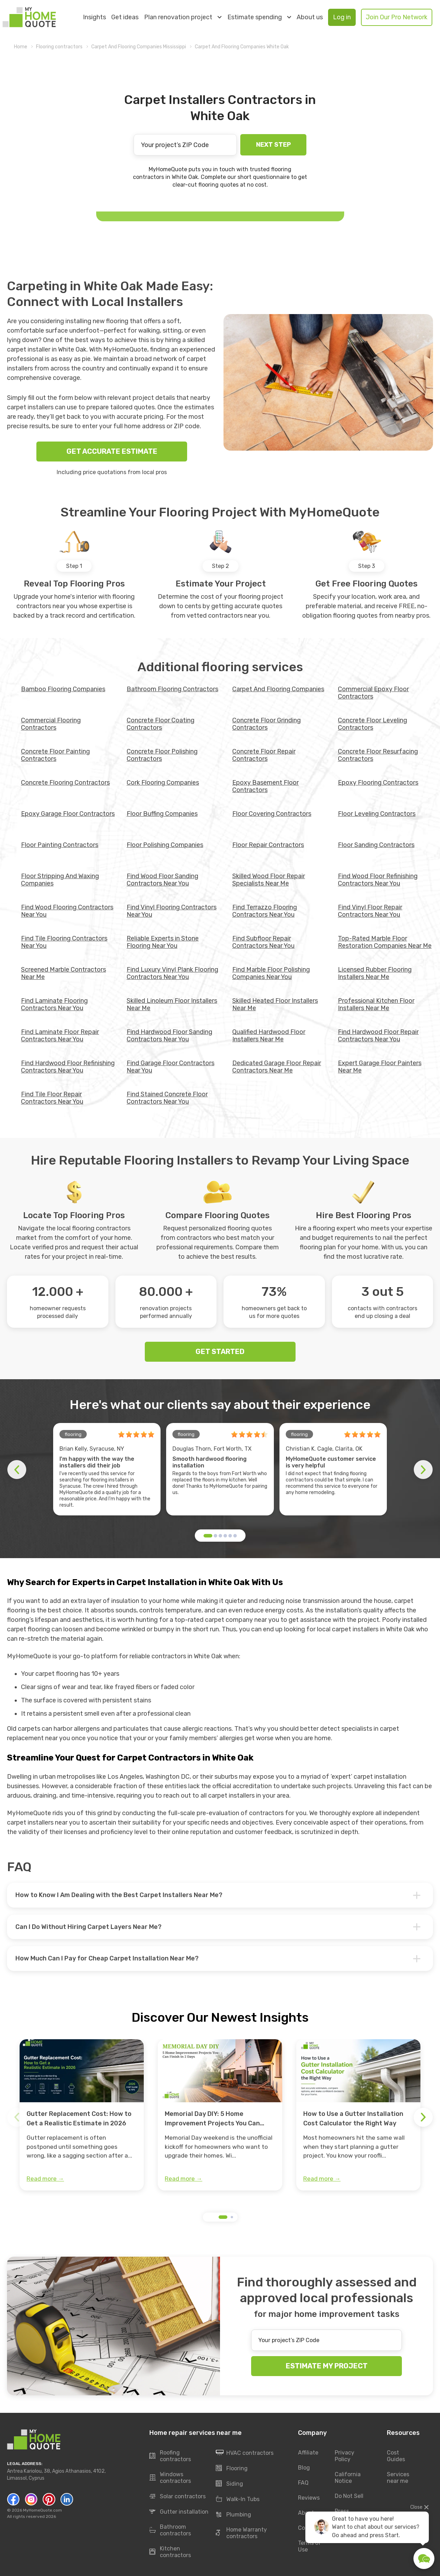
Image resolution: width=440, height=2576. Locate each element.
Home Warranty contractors (241, 2533)
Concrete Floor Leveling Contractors (372, 723)
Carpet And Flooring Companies (278, 689)
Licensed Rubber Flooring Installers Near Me (375, 973)
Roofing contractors (170, 2456)
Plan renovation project (182, 17)
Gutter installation (178, 2511)
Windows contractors (170, 2477)
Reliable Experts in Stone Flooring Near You (163, 942)
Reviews (309, 2497)
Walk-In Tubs (238, 2499)
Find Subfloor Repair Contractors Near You (263, 942)
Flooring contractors (59, 47)
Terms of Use (309, 2546)
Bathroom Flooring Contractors (172, 689)
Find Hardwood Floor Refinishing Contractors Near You (68, 1066)
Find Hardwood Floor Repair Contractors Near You (378, 1035)
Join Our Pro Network (396, 17)
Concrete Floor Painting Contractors (55, 755)
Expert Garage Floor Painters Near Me (379, 1066)
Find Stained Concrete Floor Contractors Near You (167, 1097)
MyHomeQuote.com (42, 2510)
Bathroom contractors (170, 2530)
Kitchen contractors (170, 2551)
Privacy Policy (344, 2456)
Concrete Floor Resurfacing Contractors (378, 755)
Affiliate (308, 2452)
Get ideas (125, 17)
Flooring (232, 2468)
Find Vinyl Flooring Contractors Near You (172, 910)
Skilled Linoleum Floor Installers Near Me (172, 1004)
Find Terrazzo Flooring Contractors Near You (264, 910)
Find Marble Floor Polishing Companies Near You (271, 973)
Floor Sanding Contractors (376, 845)
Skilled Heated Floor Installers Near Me (275, 1004)
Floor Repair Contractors (268, 845)
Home (20, 47)
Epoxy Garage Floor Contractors (68, 814)
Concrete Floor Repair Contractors (264, 755)
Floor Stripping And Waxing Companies (60, 879)
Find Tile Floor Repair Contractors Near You (52, 1097)
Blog (304, 2467)
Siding (229, 2483)
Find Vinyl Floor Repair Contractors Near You (370, 910)
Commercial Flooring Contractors (51, 723)
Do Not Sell (349, 2496)
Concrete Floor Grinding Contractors (266, 723)
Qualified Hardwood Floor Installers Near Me (268, 1035)
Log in (342, 17)
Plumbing (233, 2514)
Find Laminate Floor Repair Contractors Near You (60, 1035)
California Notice (348, 2477)
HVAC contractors (245, 2453)
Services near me (398, 2477)
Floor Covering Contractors (271, 814)
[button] (208, 1535)
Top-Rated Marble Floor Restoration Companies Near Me (385, 942)
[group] (82, 2114)
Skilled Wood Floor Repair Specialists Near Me (268, 879)
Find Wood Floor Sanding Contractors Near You (162, 879)
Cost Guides (396, 2456)
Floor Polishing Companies (165, 845)
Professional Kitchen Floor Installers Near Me (376, 1004)
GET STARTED (220, 1351)
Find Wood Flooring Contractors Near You (67, 910)
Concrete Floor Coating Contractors (160, 723)
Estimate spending (259, 17)
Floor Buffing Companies (162, 814)
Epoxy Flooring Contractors (378, 782)
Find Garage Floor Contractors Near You (170, 1066)
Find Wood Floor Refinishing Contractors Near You (378, 879)
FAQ (303, 2482)
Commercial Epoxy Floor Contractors (373, 692)
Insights (94, 17)
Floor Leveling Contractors (377, 814)
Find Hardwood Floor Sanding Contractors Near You (169, 1035)
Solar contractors (177, 2496)
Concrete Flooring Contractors (65, 782)
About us (310, 17)
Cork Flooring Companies (163, 782)
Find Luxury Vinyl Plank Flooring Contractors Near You (172, 973)
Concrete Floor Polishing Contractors (162, 755)
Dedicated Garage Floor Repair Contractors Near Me (276, 1066)
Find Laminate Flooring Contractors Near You (54, 1004)
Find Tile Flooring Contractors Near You (64, 942)
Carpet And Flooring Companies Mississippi (138, 47)
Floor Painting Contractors (59, 845)
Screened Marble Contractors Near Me (63, 973)
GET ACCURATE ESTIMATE (111, 451)
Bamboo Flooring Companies (63, 689)
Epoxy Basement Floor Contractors (265, 786)
